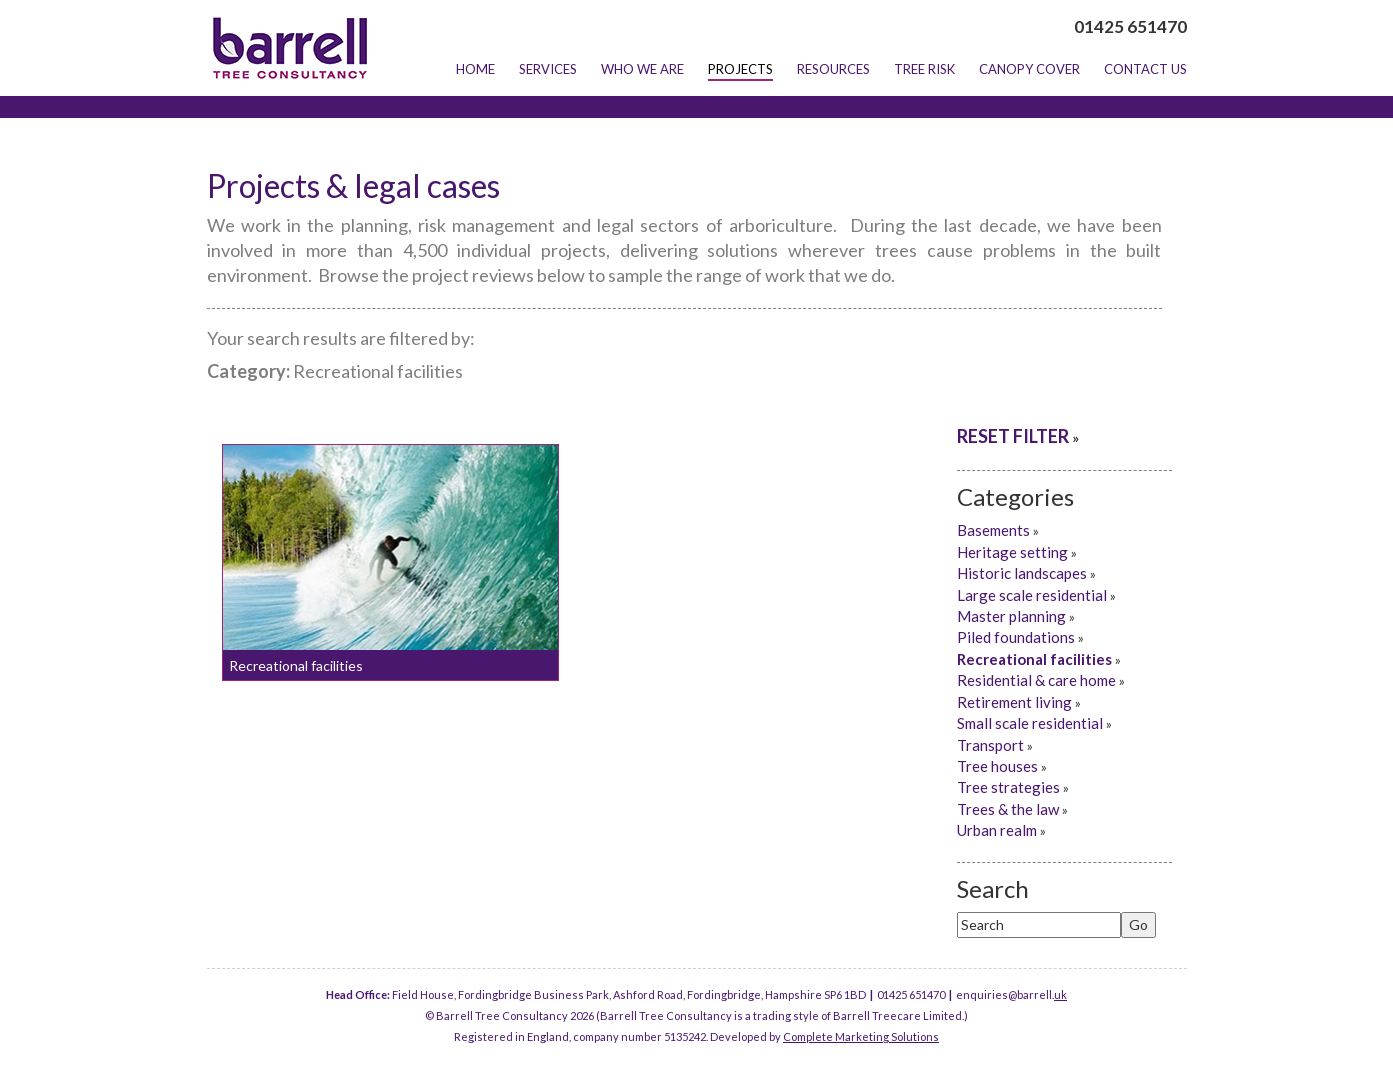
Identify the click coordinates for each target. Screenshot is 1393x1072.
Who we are (642, 69)
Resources (833, 69)
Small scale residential (1030, 723)
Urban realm (997, 830)
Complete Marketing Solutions (861, 1036)
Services (548, 69)
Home (475, 69)
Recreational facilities (296, 665)
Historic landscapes (1022, 573)
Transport (990, 745)
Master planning (1011, 616)
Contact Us (1145, 69)
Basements (993, 530)
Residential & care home (1036, 680)
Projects (740, 69)
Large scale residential (1032, 595)
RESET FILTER (1013, 436)
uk (1060, 994)
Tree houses (997, 766)
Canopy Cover (1029, 69)
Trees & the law (1008, 809)
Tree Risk (924, 69)
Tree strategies (1008, 787)
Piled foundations (1016, 637)
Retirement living (1014, 702)
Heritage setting (1012, 552)
